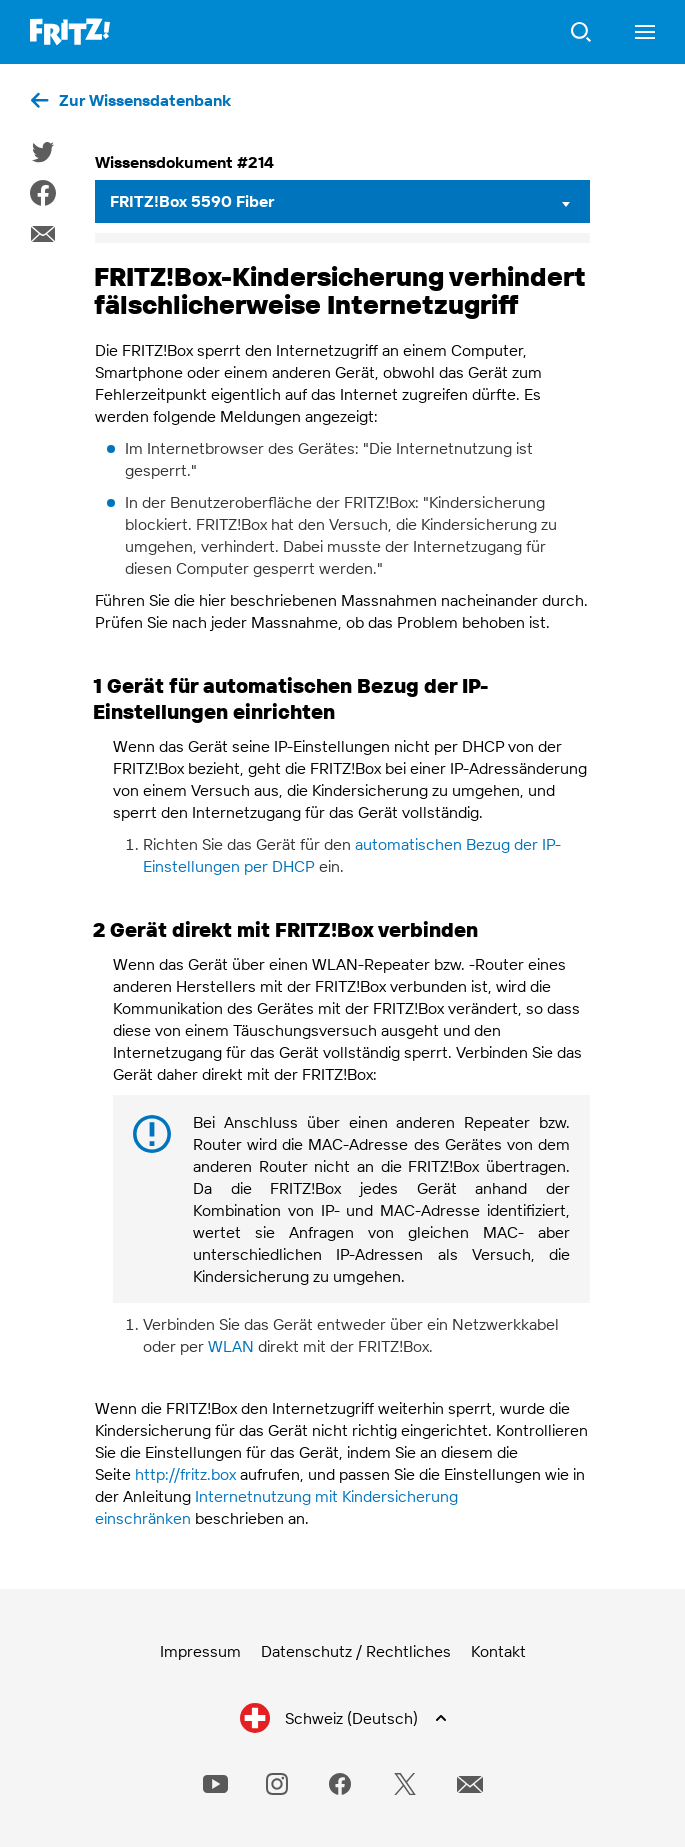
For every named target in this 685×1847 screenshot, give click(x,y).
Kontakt (498, 1651)
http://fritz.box (185, 1474)
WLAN (231, 1346)
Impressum (200, 1651)
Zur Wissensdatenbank (145, 100)
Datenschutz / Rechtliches (356, 1651)
